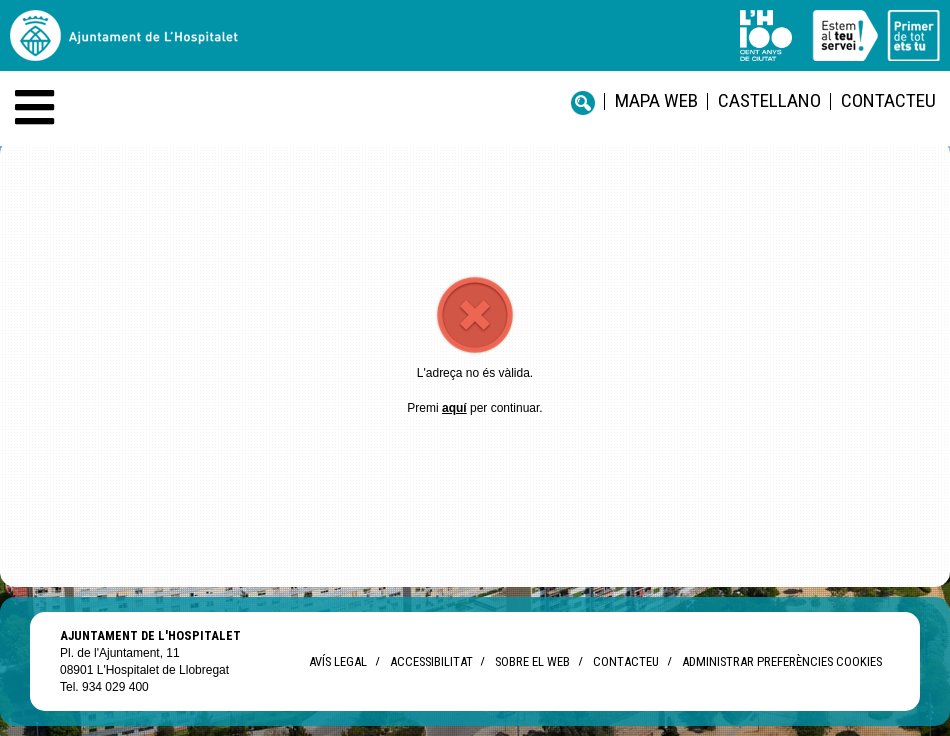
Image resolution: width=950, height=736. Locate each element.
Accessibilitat (431, 661)
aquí (454, 408)
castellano (769, 100)
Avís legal (338, 661)
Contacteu (888, 100)
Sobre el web (532, 661)
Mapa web (656, 100)
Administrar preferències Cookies (782, 661)
